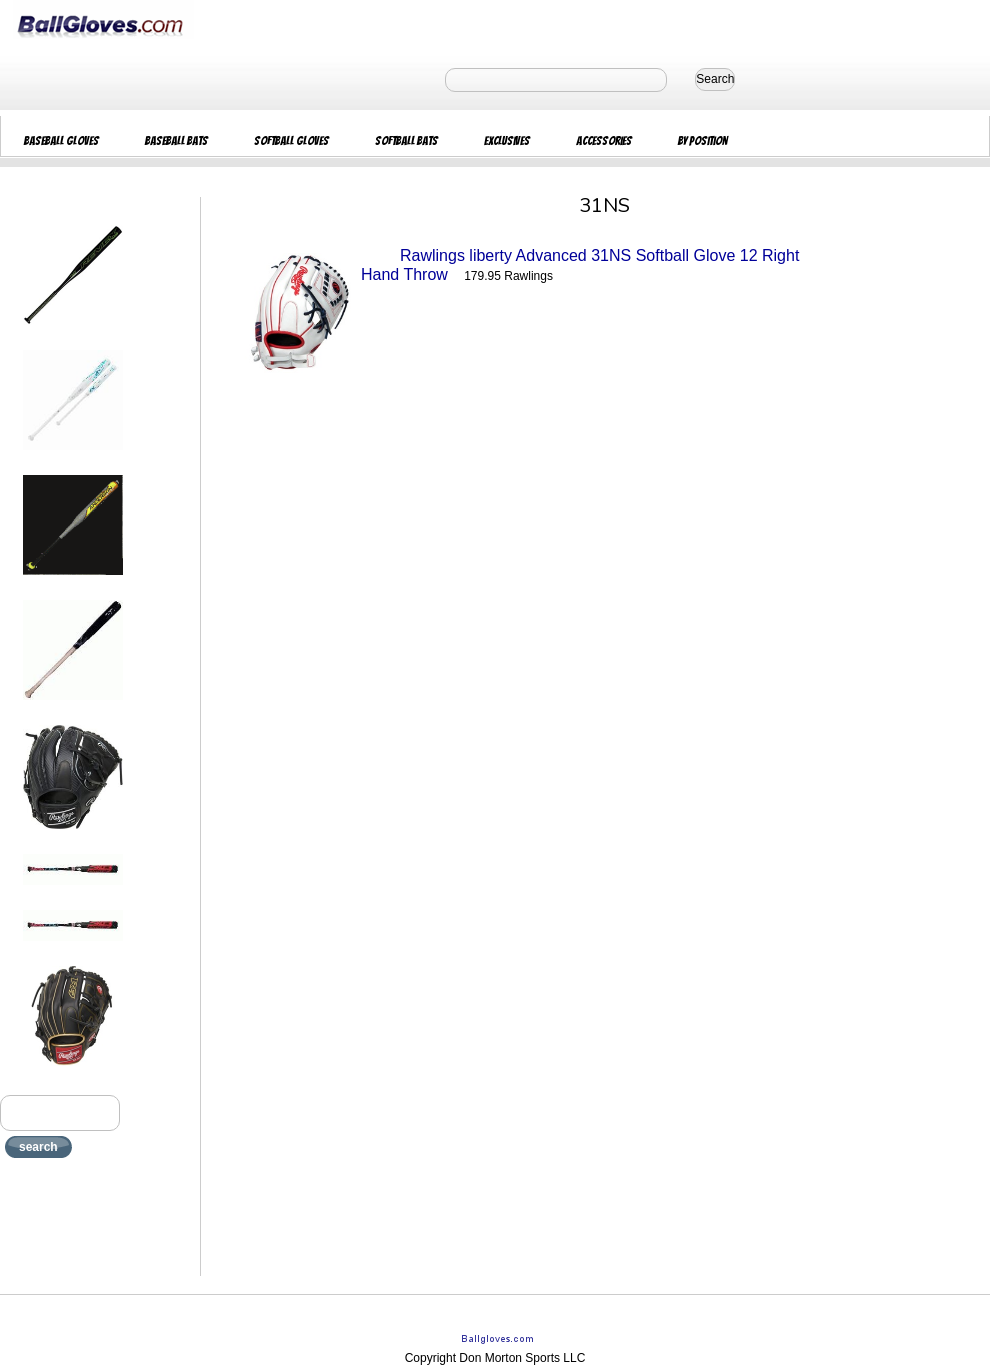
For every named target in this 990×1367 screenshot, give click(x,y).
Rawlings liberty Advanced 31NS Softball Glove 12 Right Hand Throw (580, 265)
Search (715, 79)
